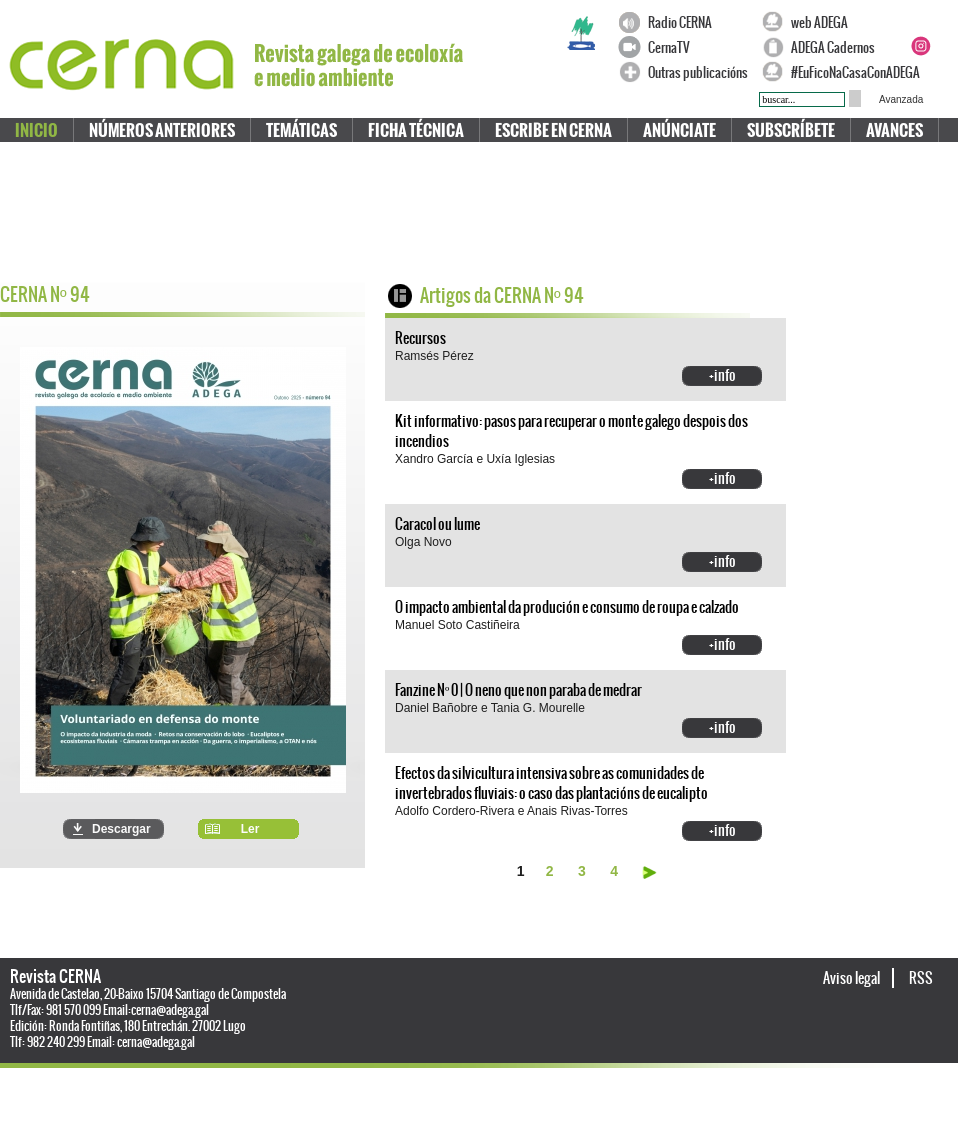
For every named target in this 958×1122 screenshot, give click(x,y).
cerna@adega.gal (170, 1010)
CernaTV (669, 47)
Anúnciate (679, 130)
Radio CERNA (680, 22)
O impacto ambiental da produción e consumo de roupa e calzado (567, 607)
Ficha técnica (416, 130)
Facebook (920, 22)
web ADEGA (819, 22)
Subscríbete (791, 130)
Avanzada (901, 99)
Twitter (944, 22)
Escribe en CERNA (553, 130)
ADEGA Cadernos (833, 47)
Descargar (121, 829)
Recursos (420, 338)
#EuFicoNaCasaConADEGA (846, 72)
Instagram (920, 46)
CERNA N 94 (45, 294)
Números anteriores (162, 130)
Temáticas (301, 130)
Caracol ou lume (437, 524)
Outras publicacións (698, 72)
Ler (250, 829)
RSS (921, 978)
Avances (894, 130)
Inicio (36, 130)
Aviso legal (852, 978)
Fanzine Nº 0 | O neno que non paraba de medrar (518, 690)
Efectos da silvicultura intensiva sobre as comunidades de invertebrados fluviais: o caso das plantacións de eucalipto (551, 783)
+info (722, 375)
